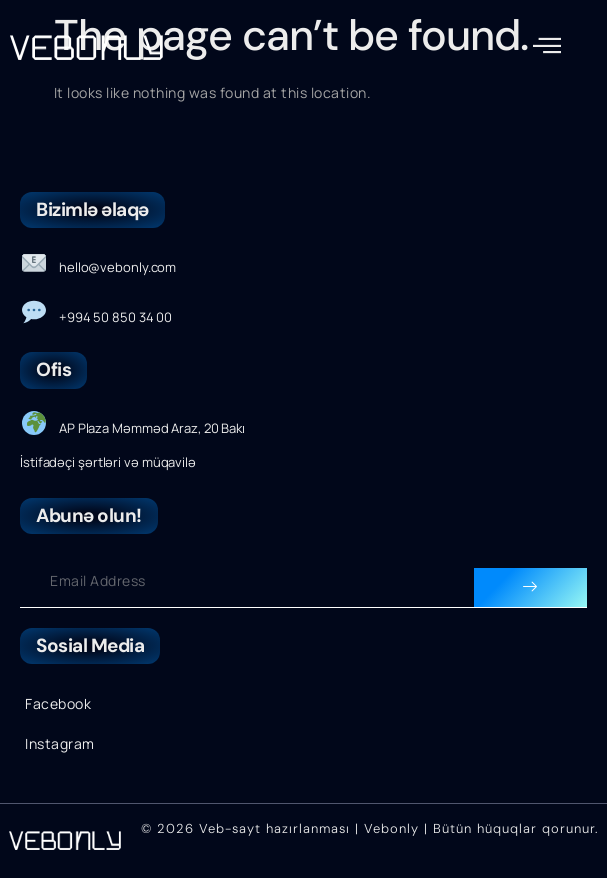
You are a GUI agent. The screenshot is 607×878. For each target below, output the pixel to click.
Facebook (58, 703)
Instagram (60, 743)
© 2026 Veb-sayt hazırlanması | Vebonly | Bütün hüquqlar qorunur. (369, 828)
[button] (547, 46)
